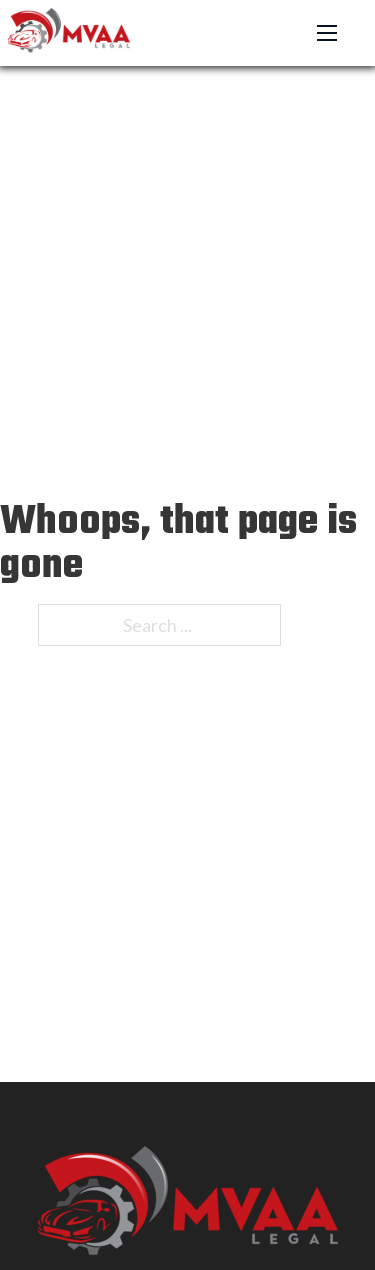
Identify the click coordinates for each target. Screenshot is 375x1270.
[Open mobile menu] (327, 33)
